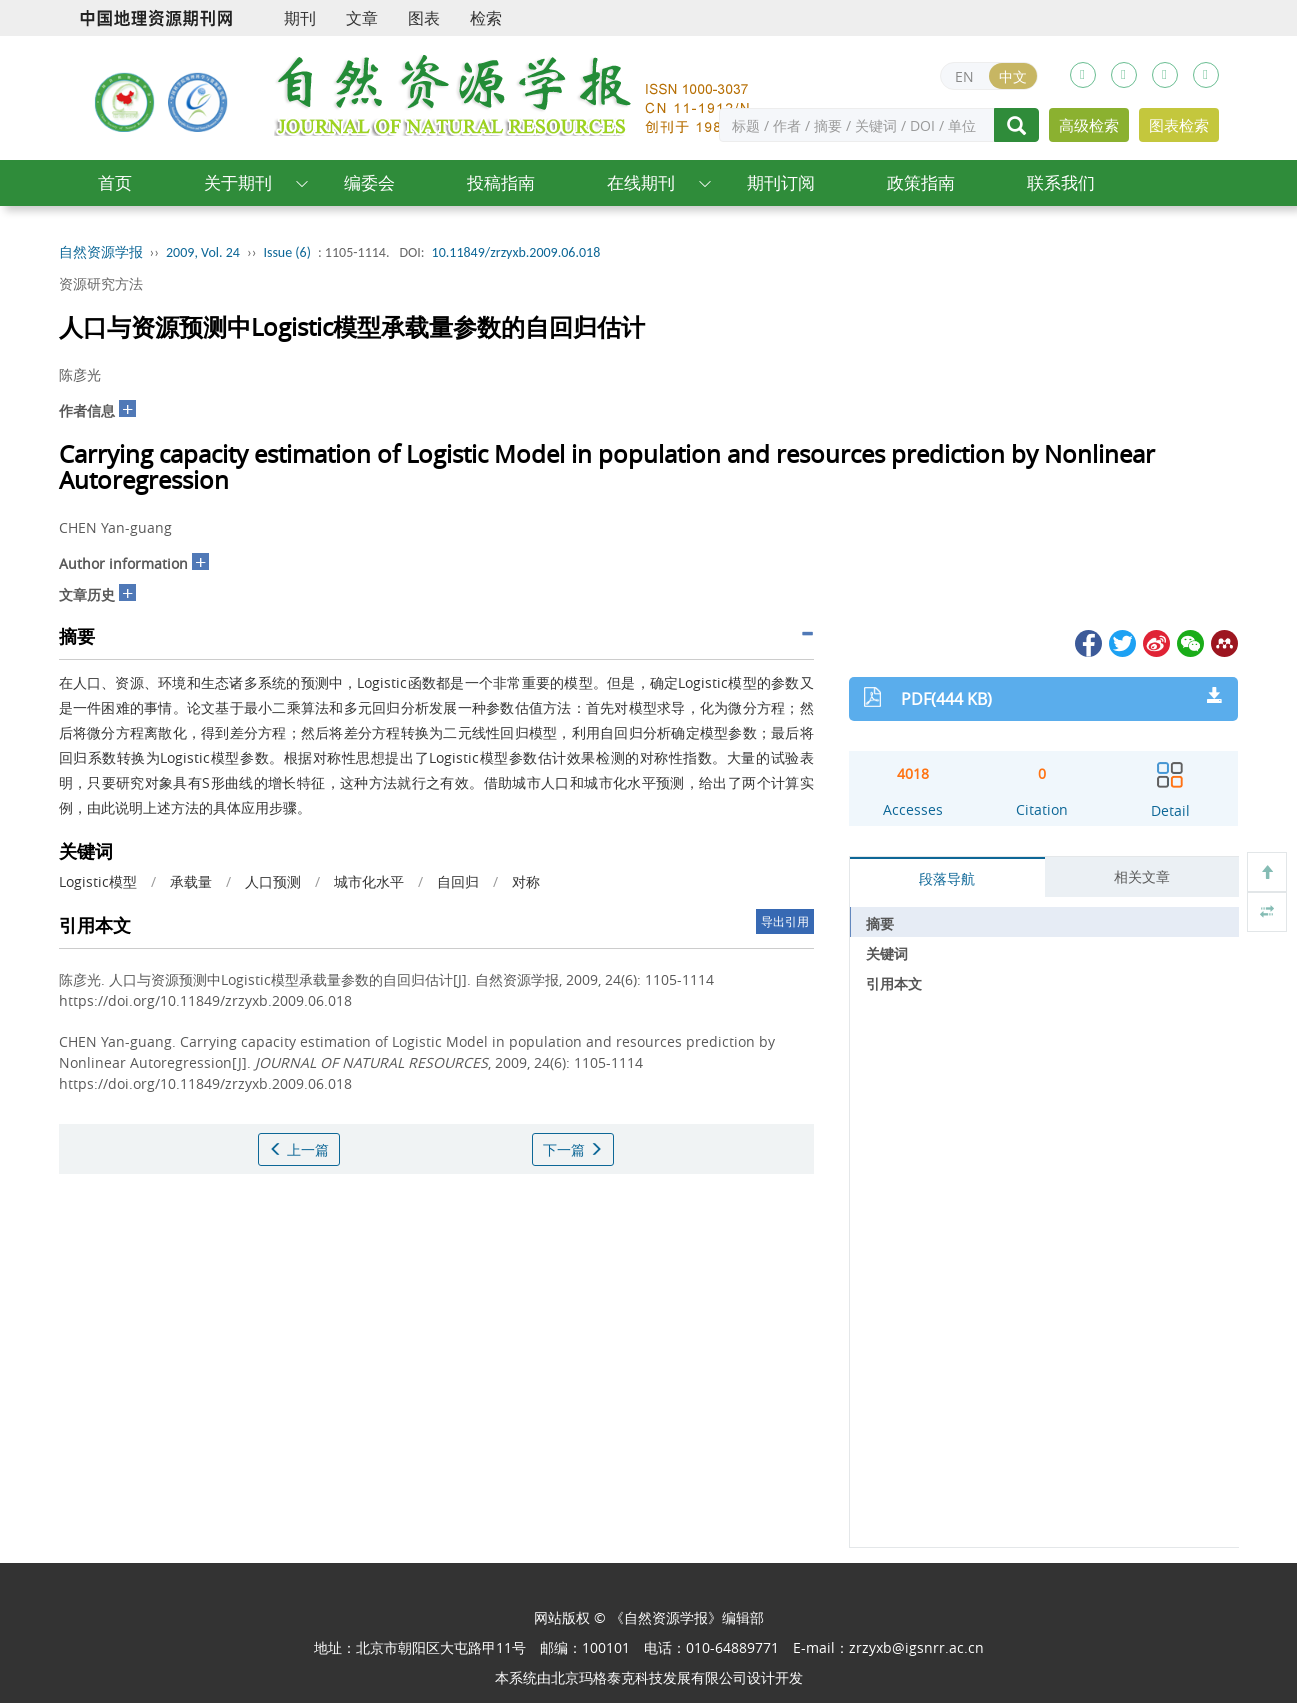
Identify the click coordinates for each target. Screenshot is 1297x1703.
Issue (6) (287, 252)
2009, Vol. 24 (203, 252)
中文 (1013, 76)
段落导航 (947, 878)
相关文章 (1142, 876)
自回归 (458, 881)
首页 (115, 182)
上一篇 (299, 1149)
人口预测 (273, 881)
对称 (526, 881)
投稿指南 (501, 182)
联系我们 (1061, 182)
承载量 (191, 881)
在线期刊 (641, 182)
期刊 (300, 18)
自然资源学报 (101, 252)
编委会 (369, 182)
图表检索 (1179, 125)
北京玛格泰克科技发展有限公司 (649, 1677)
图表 (424, 18)
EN (964, 76)
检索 (486, 18)
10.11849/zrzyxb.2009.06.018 (516, 252)
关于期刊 (238, 182)
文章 (362, 18)
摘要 (880, 923)
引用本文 (894, 983)
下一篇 (573, 1149)
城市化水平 (369, 881)
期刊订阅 (781, 182)
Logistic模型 (98, 881)
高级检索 (1089, 125)
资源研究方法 (101, 283)
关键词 (887, 953)
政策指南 (921, 182)
